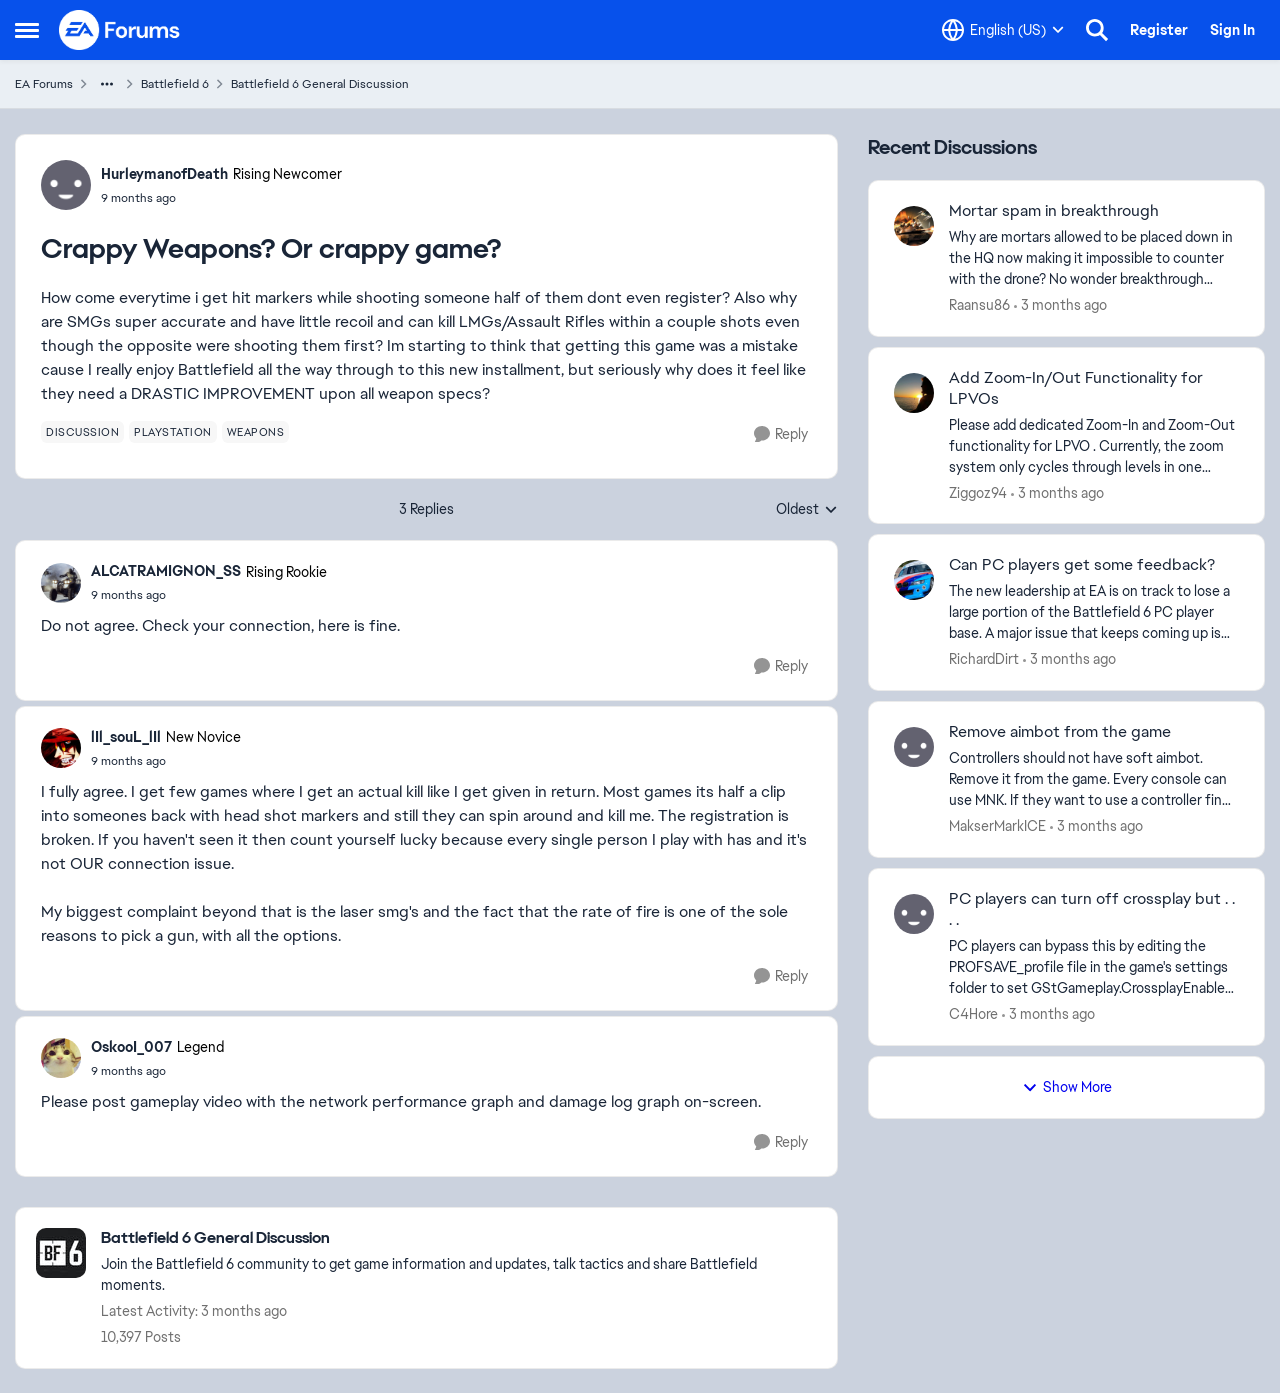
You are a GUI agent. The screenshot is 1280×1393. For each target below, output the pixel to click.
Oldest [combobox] (807, 510)
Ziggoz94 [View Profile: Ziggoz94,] (978, 492)
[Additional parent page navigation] (107, 84)
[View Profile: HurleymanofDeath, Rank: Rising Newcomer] (66, 185)
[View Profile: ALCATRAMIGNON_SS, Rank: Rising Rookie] (61, 583)
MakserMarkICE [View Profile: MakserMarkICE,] (997, 826)
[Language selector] (1003, 30)
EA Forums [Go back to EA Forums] (44, 84)
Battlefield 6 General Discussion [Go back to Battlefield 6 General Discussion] (320, 84)
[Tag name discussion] (82, 432)
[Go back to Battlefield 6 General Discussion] (459, 1238)
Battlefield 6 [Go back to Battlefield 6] (175, 84)
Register (1159, 30)
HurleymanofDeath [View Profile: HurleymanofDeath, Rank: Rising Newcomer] (164, 174)
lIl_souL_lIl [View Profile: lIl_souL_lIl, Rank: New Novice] (126, 737)
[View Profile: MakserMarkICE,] (914, 747)
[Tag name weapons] (256, 432)
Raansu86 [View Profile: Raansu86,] (979, 305)
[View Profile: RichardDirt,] (914, 580)
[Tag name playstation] (173, 432)
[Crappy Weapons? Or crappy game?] (209, 595)
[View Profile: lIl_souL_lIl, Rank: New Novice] (61, 748)
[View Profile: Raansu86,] (914, 226)
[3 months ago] (1060, 305)
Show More (1067, 1087)
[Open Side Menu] (27, 30)
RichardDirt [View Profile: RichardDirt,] (984, 659)
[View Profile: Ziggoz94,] (914, 393)
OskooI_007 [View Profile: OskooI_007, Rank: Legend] (131, 1047)
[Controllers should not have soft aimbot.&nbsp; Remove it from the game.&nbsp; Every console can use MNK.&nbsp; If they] (1094, 779)
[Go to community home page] (120, 30)
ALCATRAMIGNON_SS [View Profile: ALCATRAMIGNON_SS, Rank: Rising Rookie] (166, 571)
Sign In (1232, 30)
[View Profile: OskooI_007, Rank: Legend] (61, 1058)
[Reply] (781, 434)
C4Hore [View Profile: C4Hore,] (973, 1014)
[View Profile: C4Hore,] (914, 914)
